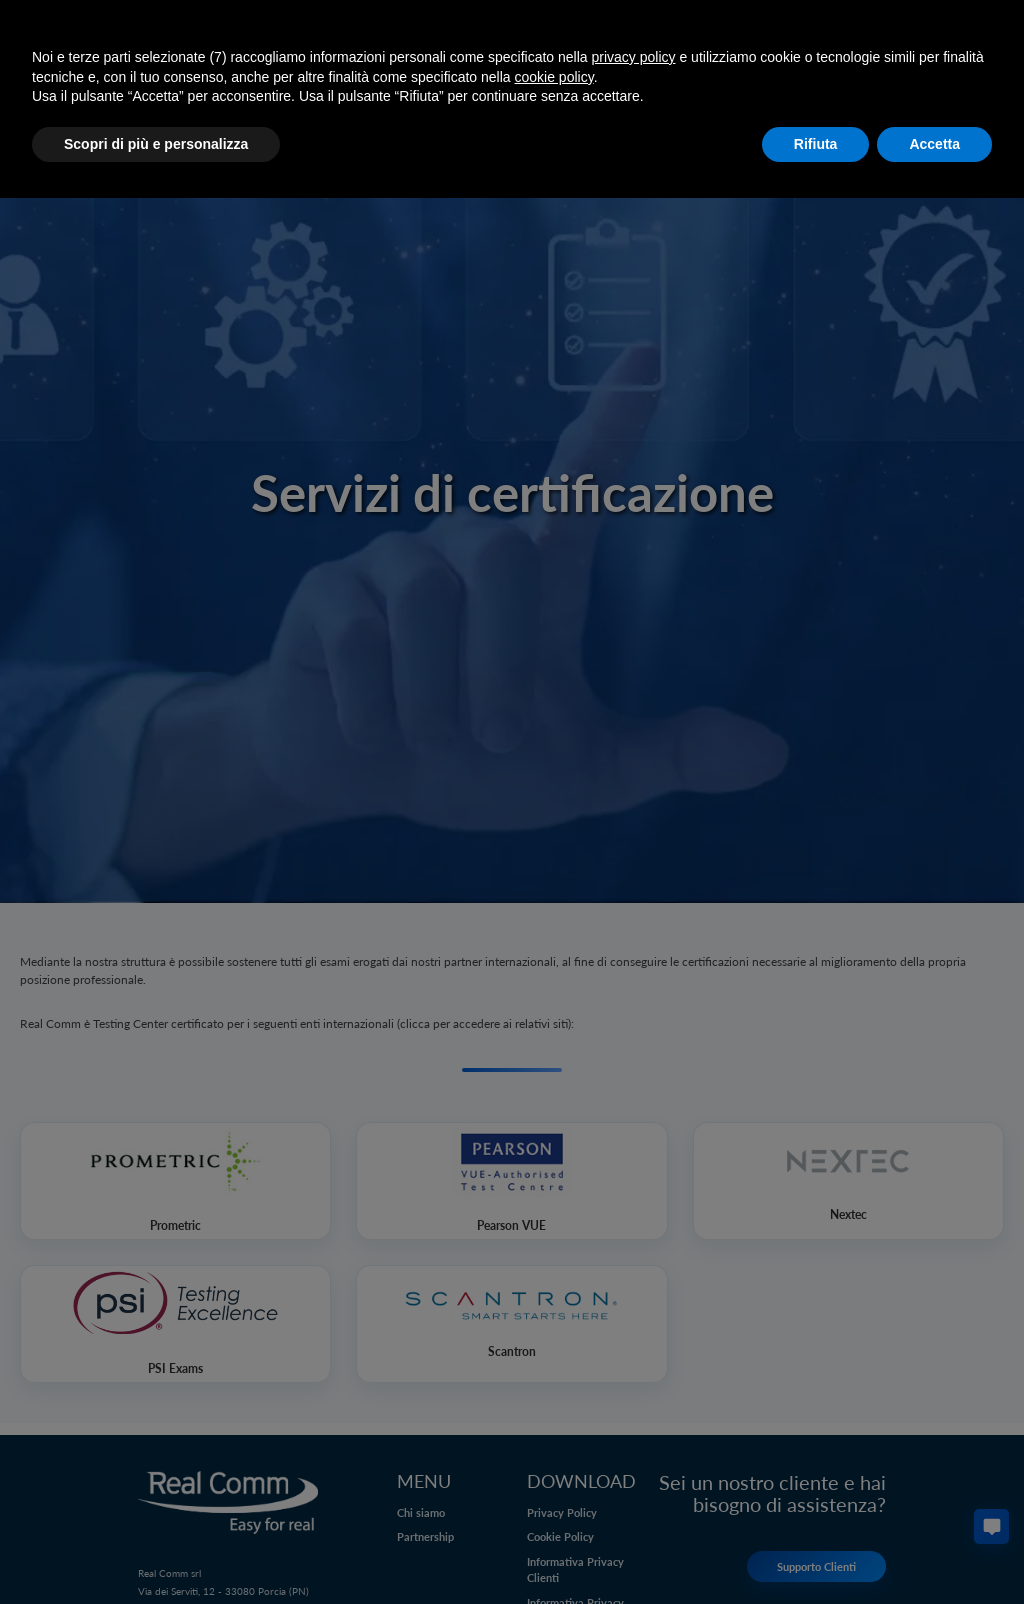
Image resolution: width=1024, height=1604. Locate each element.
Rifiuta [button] (816, 144)
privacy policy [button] (634, 57)
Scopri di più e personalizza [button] (156, 144)
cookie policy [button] (554, 77)
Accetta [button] (934, 144)
